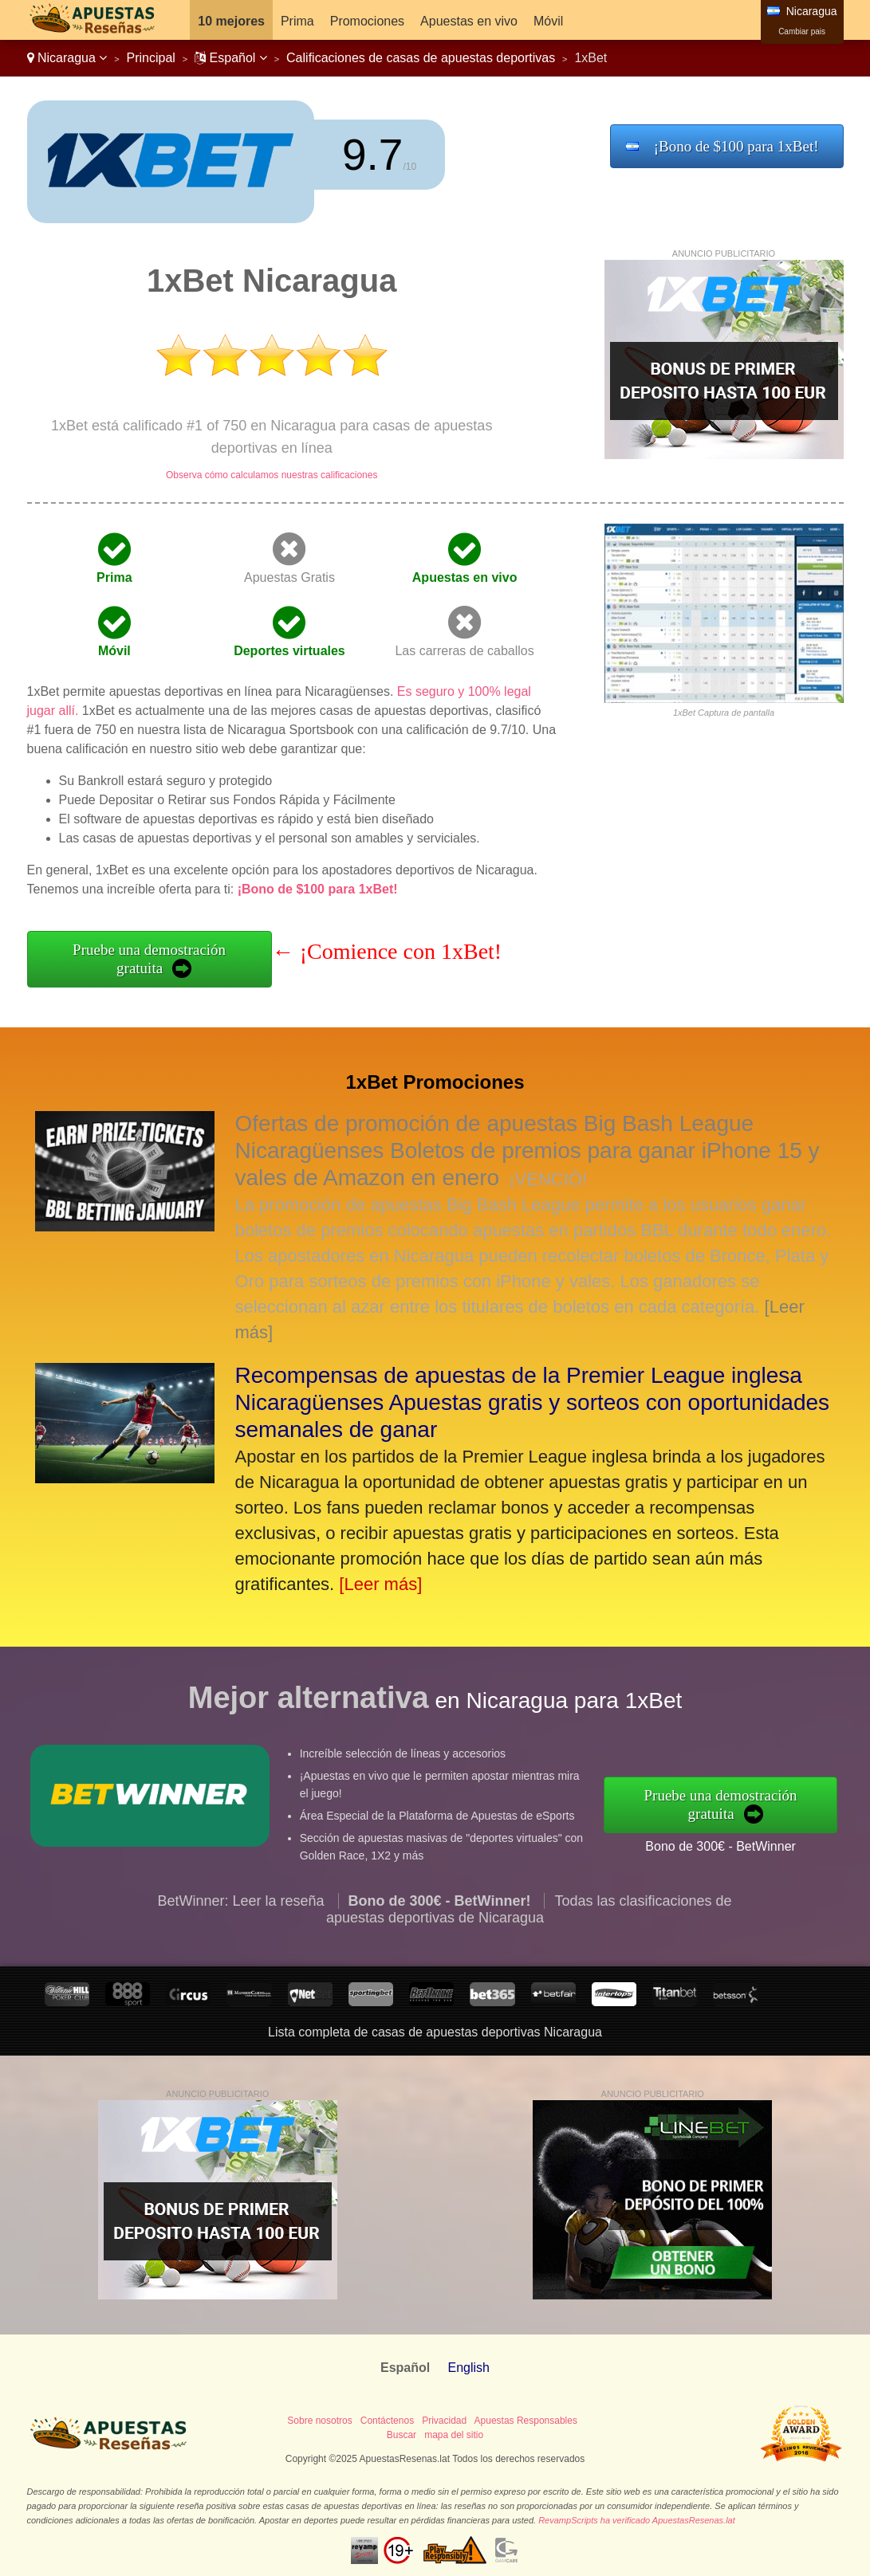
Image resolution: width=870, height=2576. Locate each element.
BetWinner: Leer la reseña (240, 1978)
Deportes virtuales (289, 651)
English (468, 2367)
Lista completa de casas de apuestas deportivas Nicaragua (435, 2032)
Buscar (401, 2435)
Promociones (367, 21)
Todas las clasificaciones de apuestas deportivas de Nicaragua (529, 1986)
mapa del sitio (453, 2435)
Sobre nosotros (319, 2420)
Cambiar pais (801, 31)
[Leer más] (380, 1584)
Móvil (548, 21)
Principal (151, 58)
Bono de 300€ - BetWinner (798, 1829)
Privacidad (444, 2420)
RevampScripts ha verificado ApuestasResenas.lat (636, 2520)
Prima (297, 21)
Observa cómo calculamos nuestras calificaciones (271, 475)
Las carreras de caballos (464, 651)
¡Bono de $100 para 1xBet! (736, 146)
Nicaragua (67, 58)
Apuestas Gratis (289, 577)
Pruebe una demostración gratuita (149, 958)
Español (231, 58)
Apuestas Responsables (525, 2420)
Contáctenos (387, 2420)
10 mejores (231, 21)
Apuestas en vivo (469, 21)
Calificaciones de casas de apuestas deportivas (420, 58)
